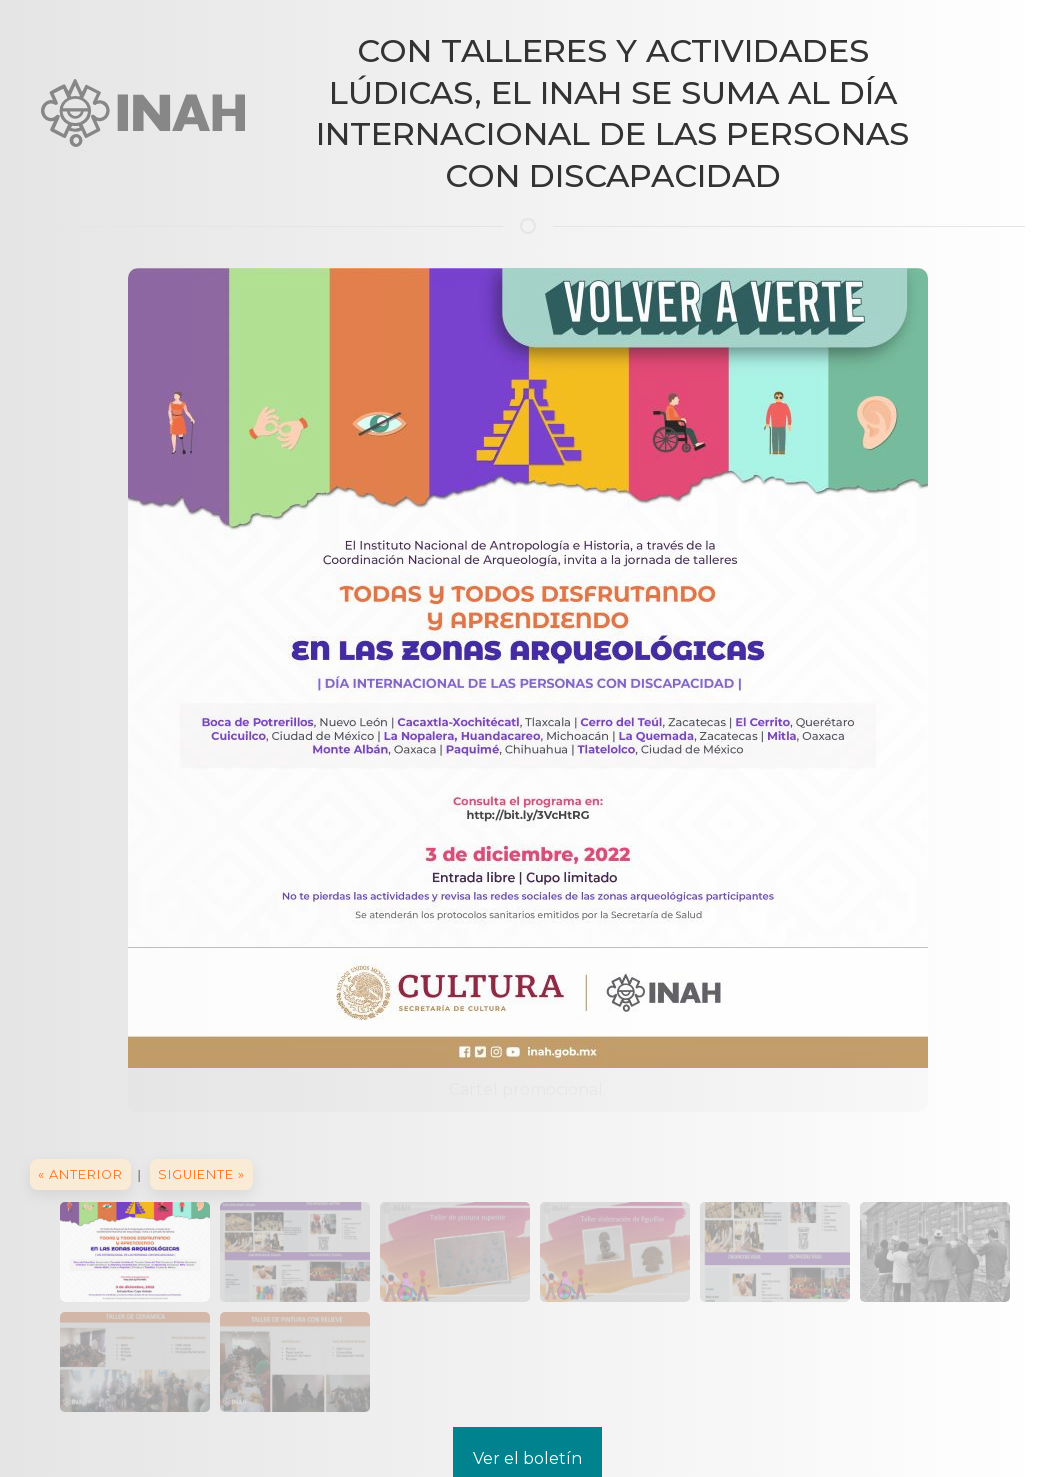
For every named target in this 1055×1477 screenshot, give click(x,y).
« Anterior (80, 1174)
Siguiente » (201, 1174)
